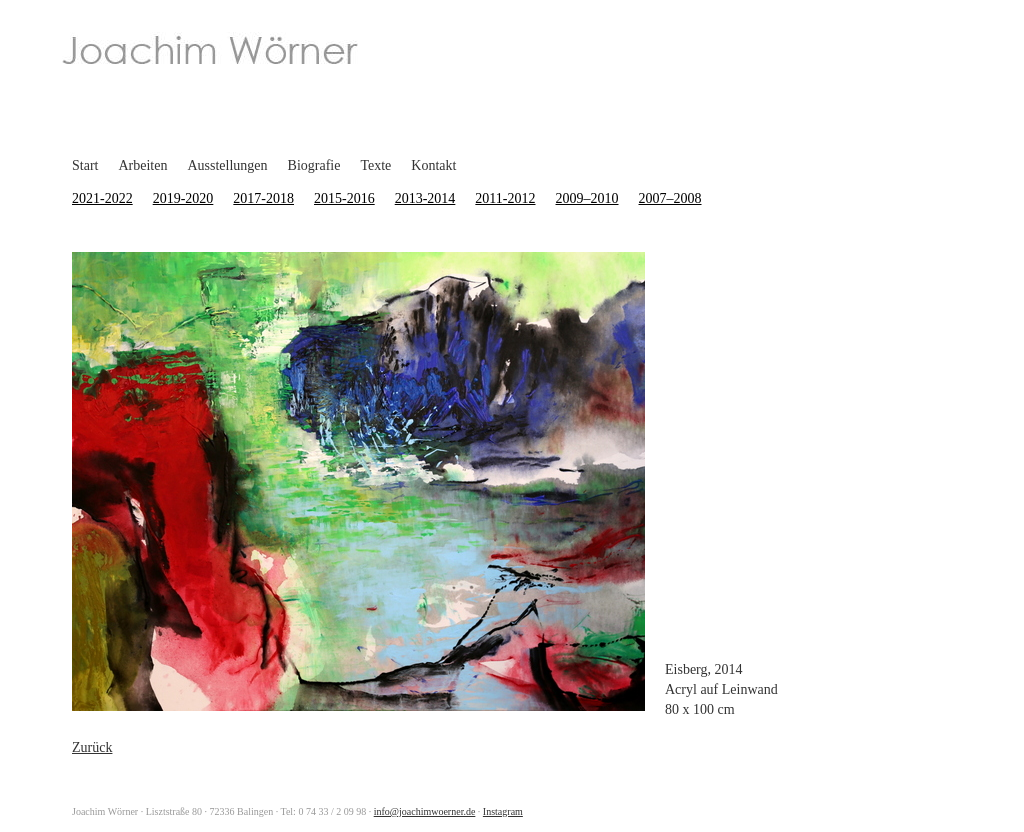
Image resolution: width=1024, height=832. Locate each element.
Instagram (503, 811)
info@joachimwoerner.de (425, 811)
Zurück (92, 747)
